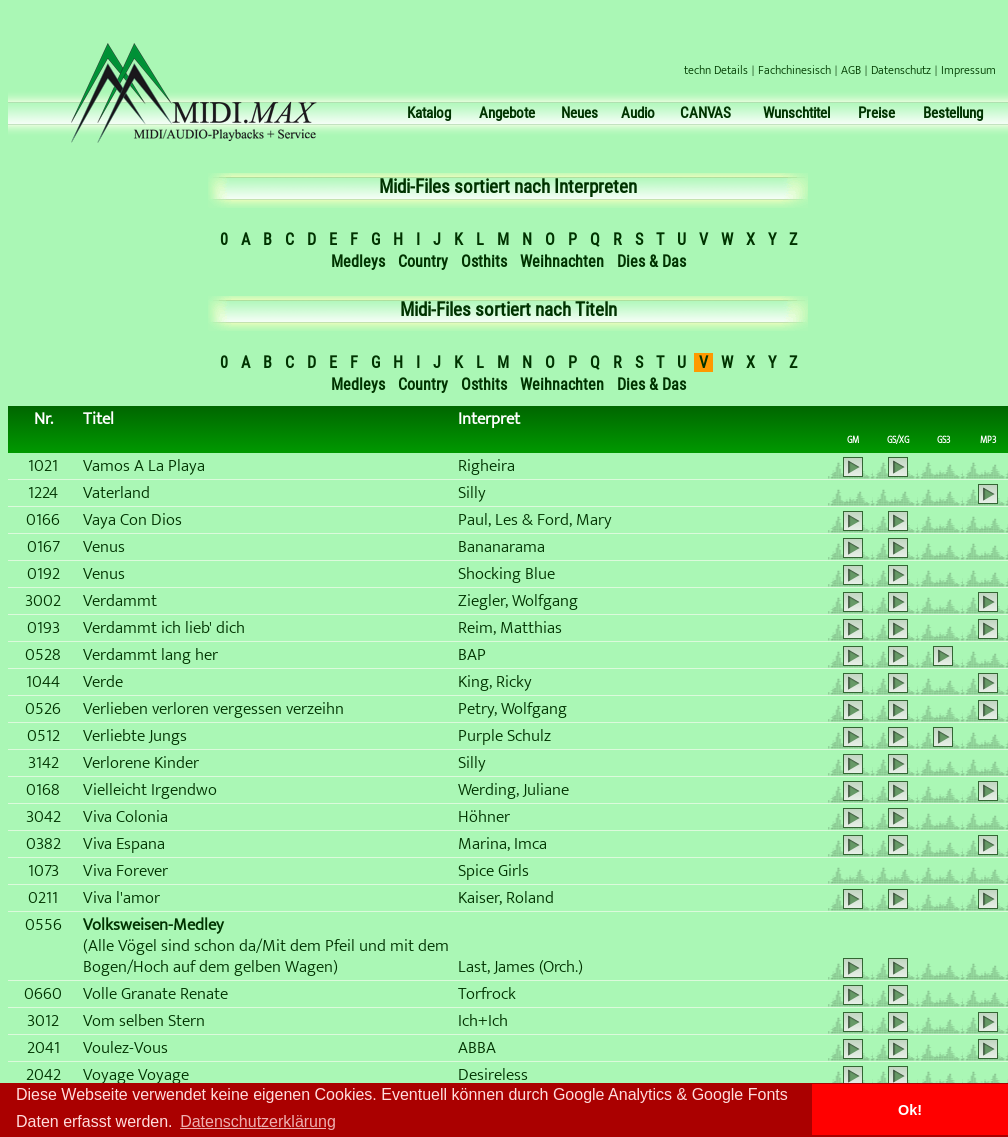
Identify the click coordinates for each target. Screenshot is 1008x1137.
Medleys (358, 261)
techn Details (716, 70)
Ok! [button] (910, 1110)
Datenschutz (901, 70)
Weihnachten (562, 261)
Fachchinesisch (794, 70)
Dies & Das (651, 261)
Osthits (484, 261)
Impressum (968, 70)
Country (423, 261)
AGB (851, 70)
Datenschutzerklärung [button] (258, 1121)
